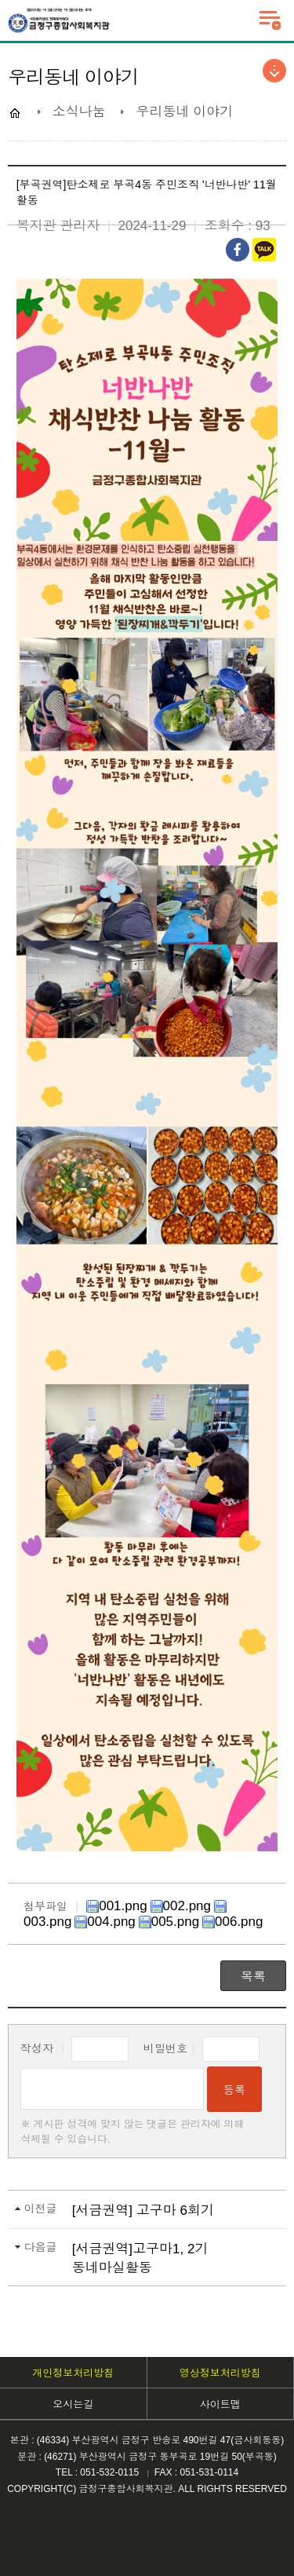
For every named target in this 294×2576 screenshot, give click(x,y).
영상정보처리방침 (220, 2373)
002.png (181, 1905)
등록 (234, 2090)
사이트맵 (220, 2404)
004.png (104, 1921)
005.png (169, 1921)
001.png (116, 1905)
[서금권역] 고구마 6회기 (143, 2210)
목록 (253, 1976)
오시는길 (73, 2404)
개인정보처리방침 (73, 2373)
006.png (232, 1921)
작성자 (74, 2048)
